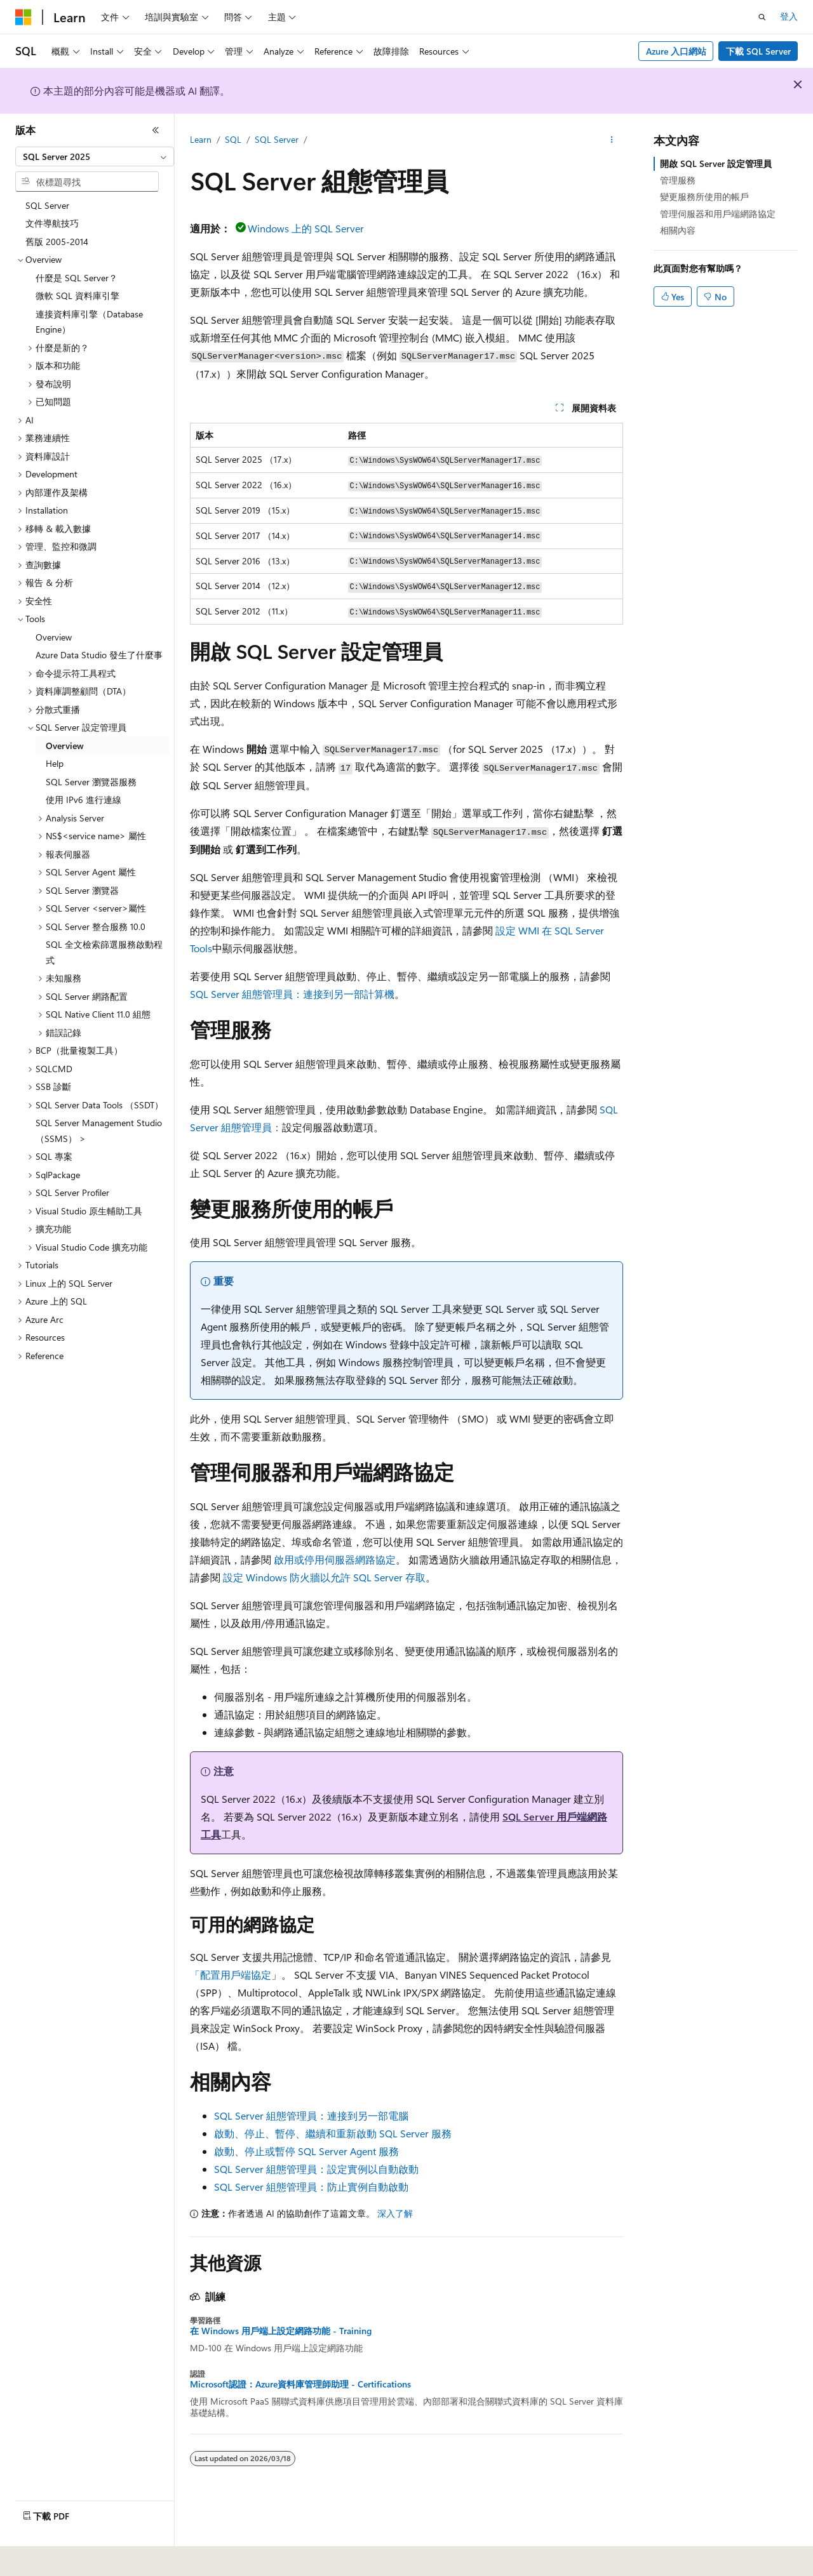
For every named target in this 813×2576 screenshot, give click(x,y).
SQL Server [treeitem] (47, 205)
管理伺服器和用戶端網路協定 (718, 214)
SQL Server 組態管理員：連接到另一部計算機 (292, 993)
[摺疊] (155, 130)
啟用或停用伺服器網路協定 (335, 1559)
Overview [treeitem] (54, 637)
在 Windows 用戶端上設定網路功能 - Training (281, 2331)
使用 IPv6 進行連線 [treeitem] (83, 799)
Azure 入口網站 (676, 51)
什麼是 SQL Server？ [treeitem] (77, 278)
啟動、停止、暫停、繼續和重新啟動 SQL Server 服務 (333, 2133)
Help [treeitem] (55, 763)
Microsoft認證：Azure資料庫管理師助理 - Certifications (300, 2384)
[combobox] (94, 157)
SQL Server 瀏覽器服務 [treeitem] (91, 782)
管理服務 (677, 180)
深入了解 (395, 2213)
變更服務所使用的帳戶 (704, 196)
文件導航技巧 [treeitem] (52, 223)
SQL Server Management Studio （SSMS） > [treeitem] (99, 1131)
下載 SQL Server (758, 51)
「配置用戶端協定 (230, 1974)
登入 (789, 16)
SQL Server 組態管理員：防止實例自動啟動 (311, 2186)
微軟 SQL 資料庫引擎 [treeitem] (77, 295)
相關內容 (677, 230)
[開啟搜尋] (762, 17)
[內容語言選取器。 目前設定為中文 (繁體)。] (50, 2557)
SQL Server (277, 139)
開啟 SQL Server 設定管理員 (716, 163)
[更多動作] (612, 140)
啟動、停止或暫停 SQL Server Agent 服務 (306, 2151)
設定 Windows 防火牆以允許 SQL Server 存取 (324, 1577)
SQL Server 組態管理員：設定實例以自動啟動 (316, 2168)
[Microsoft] (23, 17)
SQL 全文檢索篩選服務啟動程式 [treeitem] (104, 952)
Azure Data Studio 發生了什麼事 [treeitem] (99, 655)
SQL (233, 139)
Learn (201, 139)
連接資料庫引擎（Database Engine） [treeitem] (89, 322)
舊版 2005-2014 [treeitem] (56, 242)
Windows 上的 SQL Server (306, 228)
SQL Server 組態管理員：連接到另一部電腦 (311, 2115)
